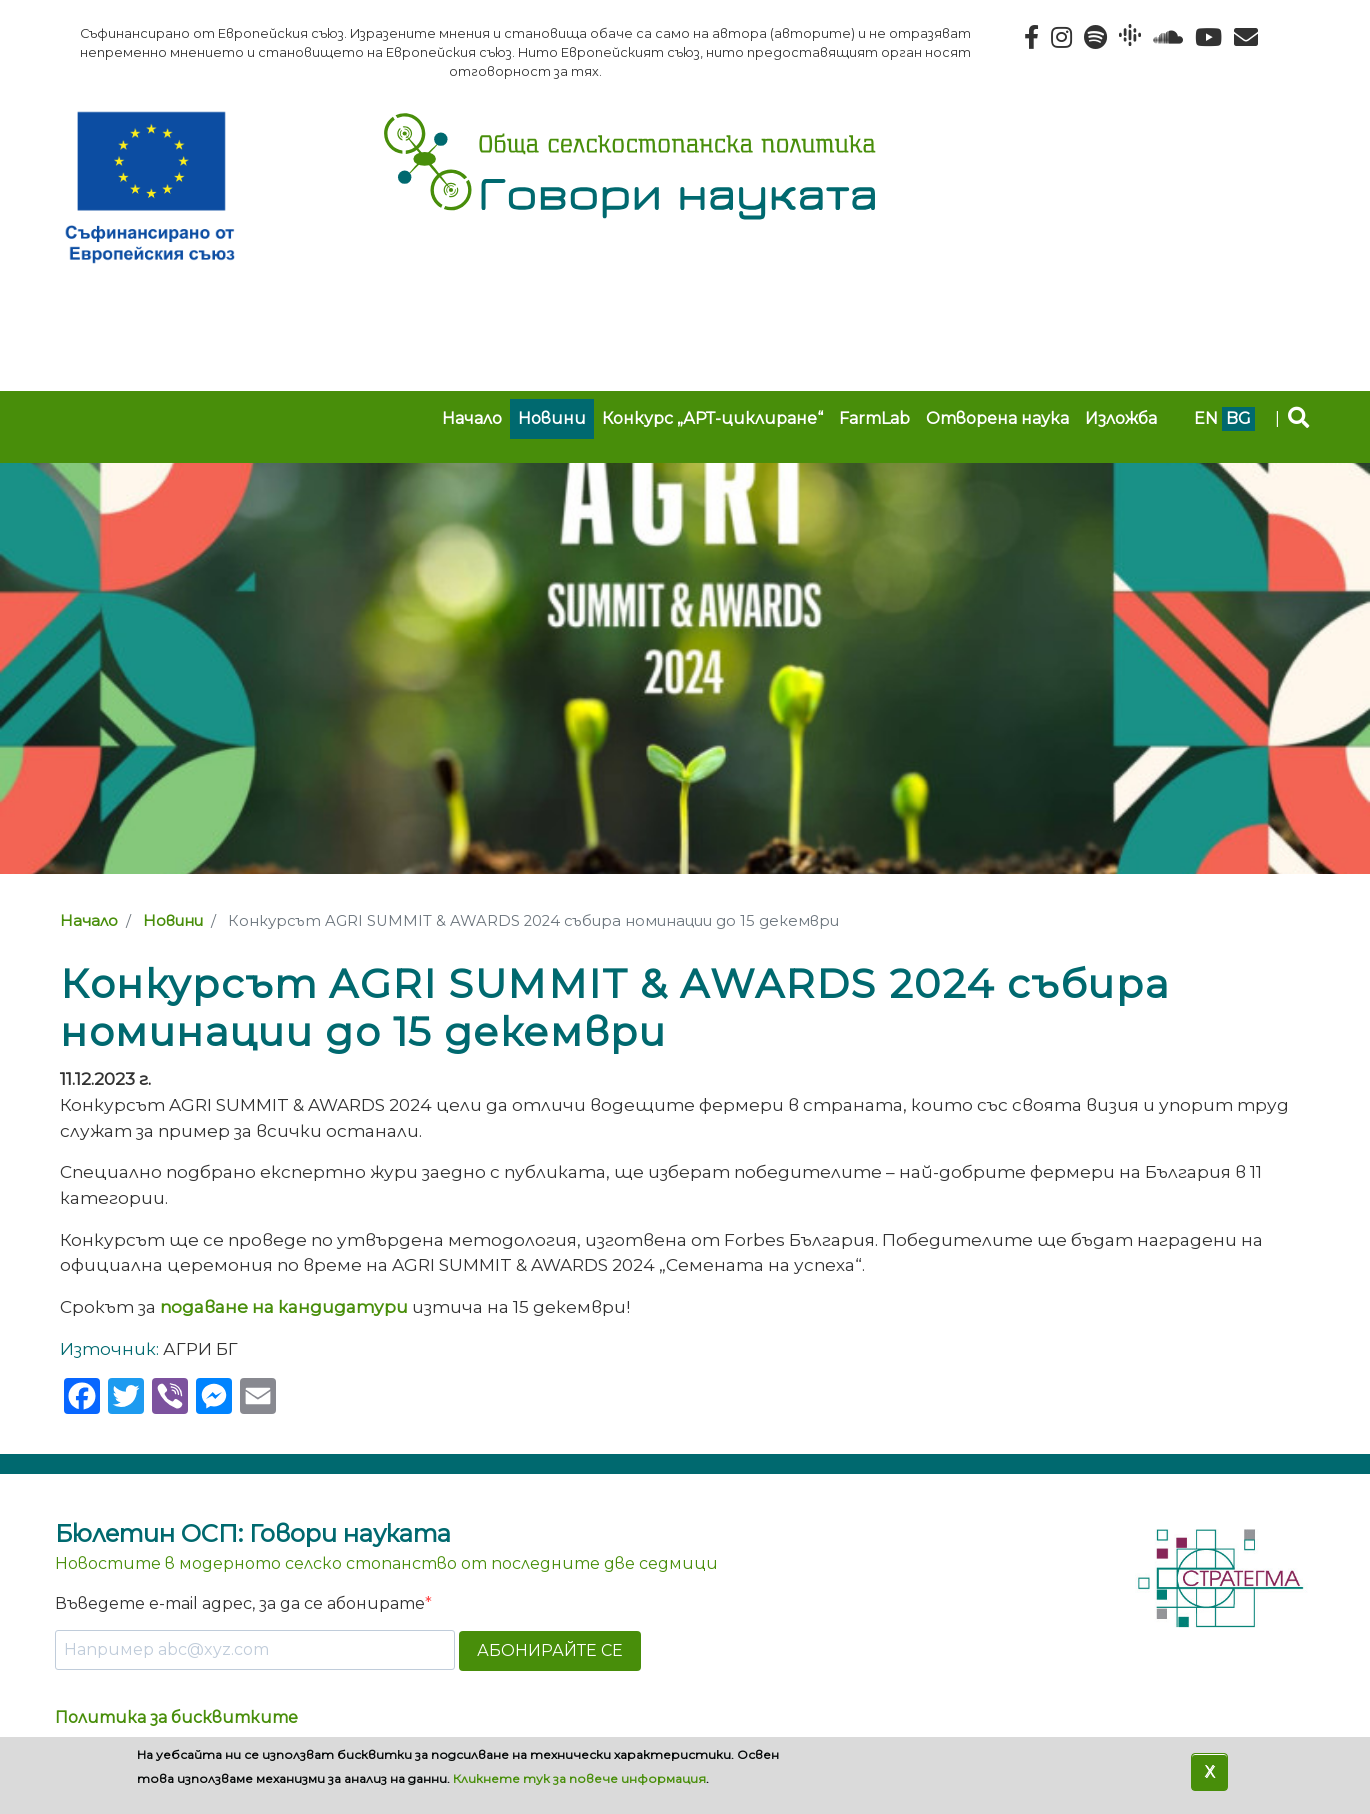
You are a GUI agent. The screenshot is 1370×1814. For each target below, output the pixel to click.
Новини (552, 418)
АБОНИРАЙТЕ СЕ (550, 1650)
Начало (472, 418)
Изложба (1121, 418)
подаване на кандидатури (284, 1306)
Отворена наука (997, 418)
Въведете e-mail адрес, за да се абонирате (240, 1603)
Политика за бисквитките (176, 1717)
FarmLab (874, 418)
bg (1238, 418)
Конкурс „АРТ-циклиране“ (712, 418)
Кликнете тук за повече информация (579, 1778)
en (1206, 418)
